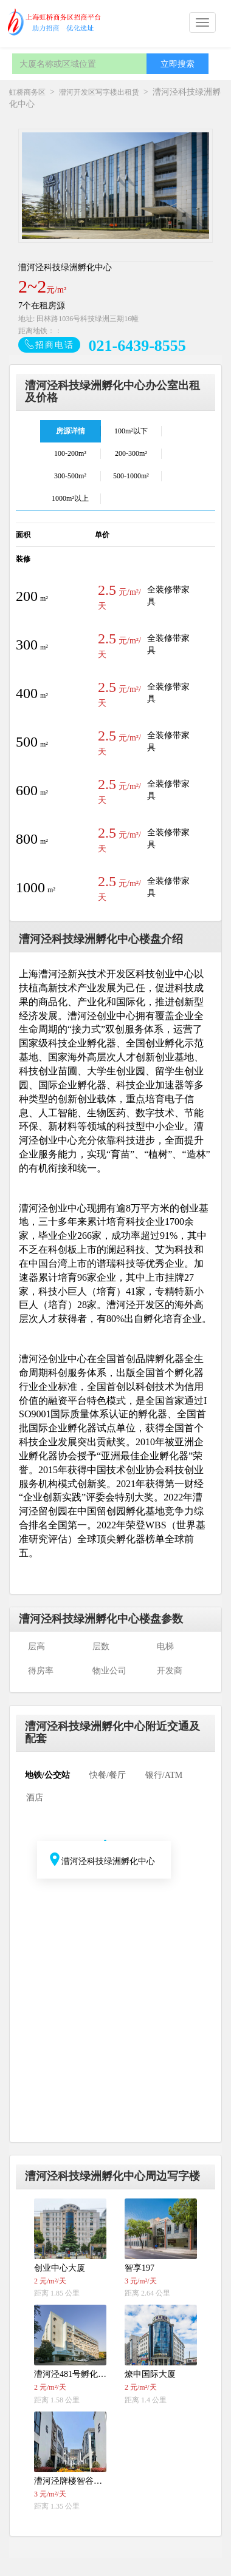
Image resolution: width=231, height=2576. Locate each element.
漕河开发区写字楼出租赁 (99, 92)
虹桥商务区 (27, 92)
